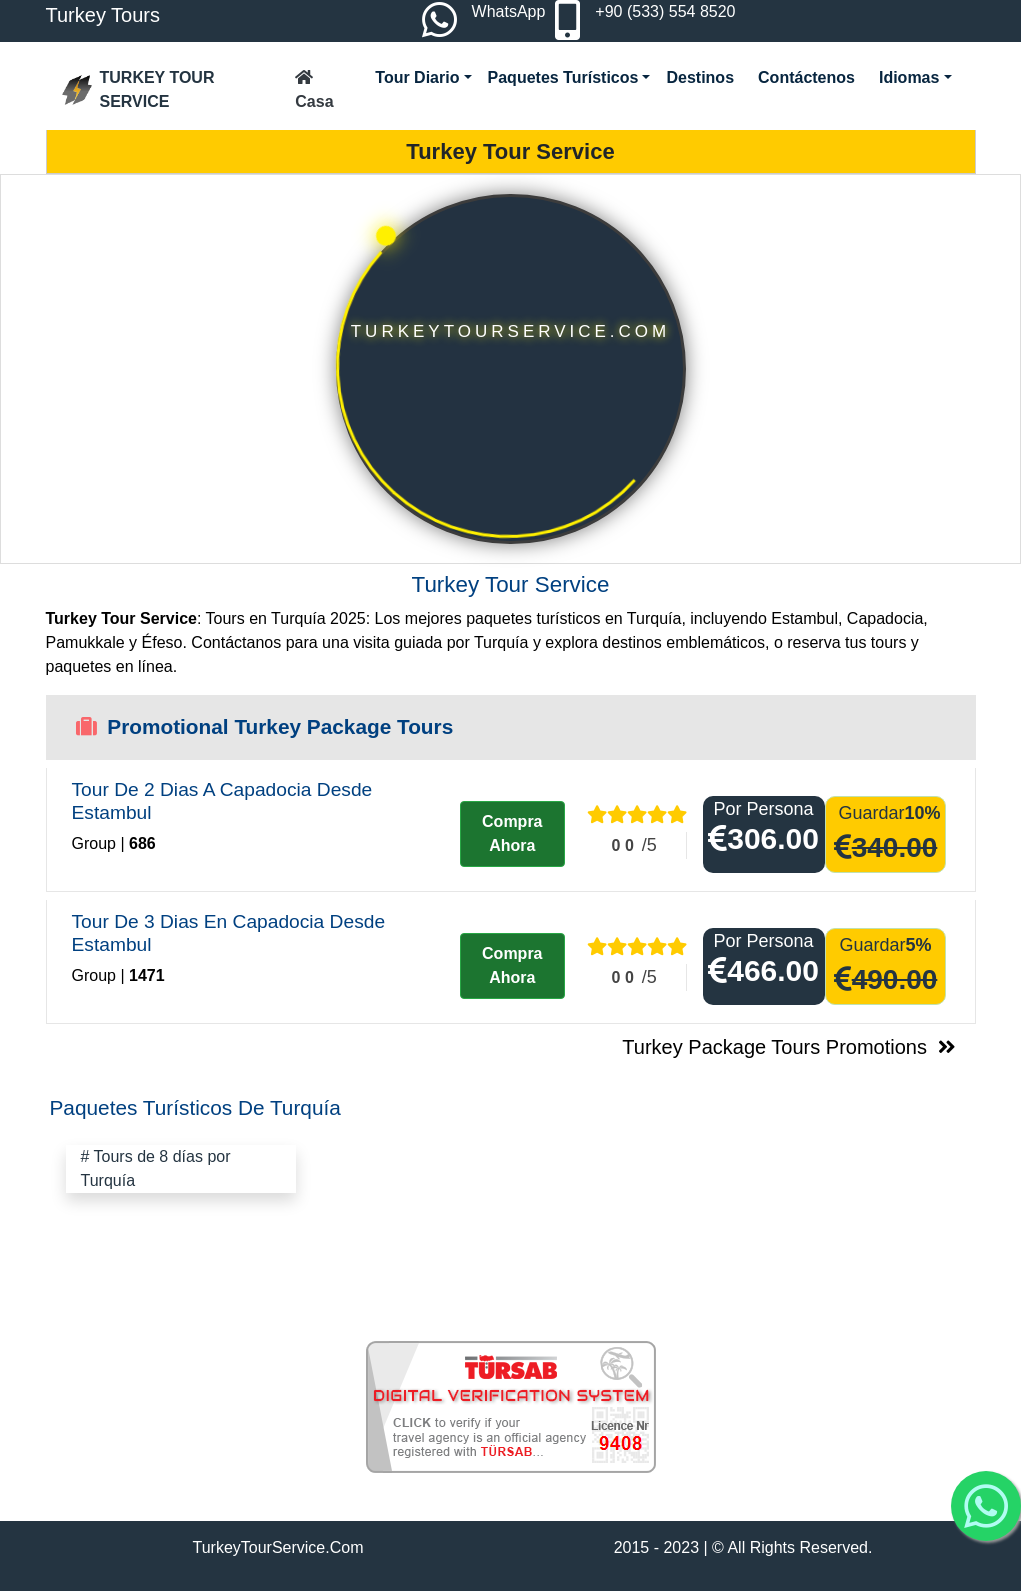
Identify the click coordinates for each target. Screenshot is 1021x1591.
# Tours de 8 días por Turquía (156, 1168)
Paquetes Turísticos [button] (563, 77)
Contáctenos (806, 77)
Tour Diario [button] (417, 77)
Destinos (700, 77)
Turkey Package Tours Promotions (791, 1047)
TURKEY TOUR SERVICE (138, 89)
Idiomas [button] (909, 77)
